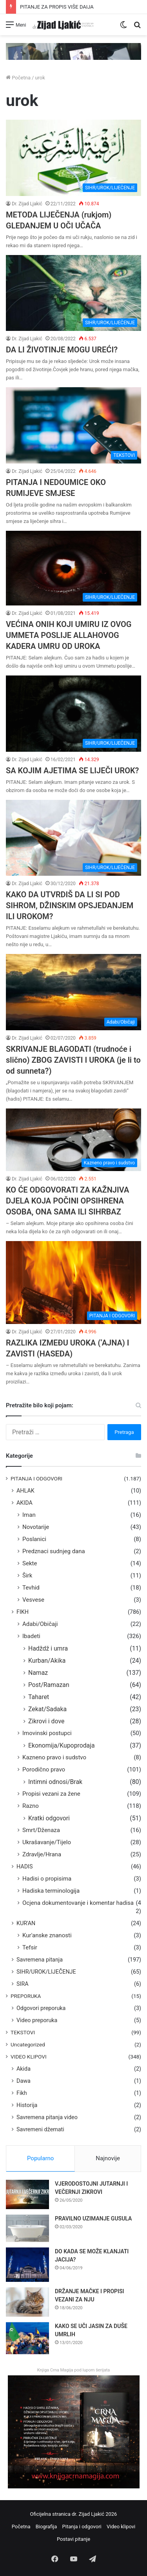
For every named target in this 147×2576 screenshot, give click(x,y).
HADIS (24, 1866)
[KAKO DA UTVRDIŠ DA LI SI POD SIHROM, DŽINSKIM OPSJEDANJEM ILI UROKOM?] (73, 838)
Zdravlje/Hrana (41, 1854)
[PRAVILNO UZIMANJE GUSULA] (27, 2228)
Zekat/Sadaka (47, 1709)
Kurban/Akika (46, 1660)
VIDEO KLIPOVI (29, 2056)
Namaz (38, 1672)
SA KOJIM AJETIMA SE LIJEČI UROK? (72, 770)
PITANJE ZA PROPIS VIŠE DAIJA (57, 7)
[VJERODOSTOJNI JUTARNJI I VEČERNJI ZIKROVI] (27, 2194)
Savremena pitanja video (47, 2117)
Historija (26, 2105)
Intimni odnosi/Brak (55, 1782)
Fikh (21, 2093)
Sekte (29, 1563)
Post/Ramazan (48, 1685)
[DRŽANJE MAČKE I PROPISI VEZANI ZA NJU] (27, 2302)
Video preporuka (36, 2020)
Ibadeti (31, 1636)
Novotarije (35, 1527)
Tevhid (31, 1587)
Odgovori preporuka (40, 2008)
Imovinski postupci (47, 1733)
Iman (29, 1514)
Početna (18, 78)
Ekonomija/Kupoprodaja (61, 1745)
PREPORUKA (26, 1996)
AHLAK (25, 1490)
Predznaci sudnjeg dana (53, 1551)
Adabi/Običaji (40, 1624)
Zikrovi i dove (46, 1721)
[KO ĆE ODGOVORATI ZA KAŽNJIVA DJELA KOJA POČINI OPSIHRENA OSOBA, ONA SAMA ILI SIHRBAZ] (73, 1139)
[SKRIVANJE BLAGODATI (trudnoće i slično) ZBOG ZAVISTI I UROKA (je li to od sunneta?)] (73, 992)
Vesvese (33, 1599)
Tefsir (29, 1947)
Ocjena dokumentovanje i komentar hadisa (78, 1902)
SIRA (22, 1984)
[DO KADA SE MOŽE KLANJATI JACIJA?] (27, 2264)
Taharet (38, 1697)
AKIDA (24, 1503)
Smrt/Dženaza (41, 1830)
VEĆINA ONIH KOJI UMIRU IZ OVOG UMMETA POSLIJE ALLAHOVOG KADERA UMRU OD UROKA (68, 635)
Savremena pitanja (39, 1959)
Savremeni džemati (40, 2129)
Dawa (23, 2081)
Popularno (40, 2158)
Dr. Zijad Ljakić (27, 204)
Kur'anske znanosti (47, 1935)
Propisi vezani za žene (51, 1793)
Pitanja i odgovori (82, 2526)
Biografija (46, 2526)
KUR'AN (25, 1923)
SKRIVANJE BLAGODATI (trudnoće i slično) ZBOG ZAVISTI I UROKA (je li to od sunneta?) (73, 1060)
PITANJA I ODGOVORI (36, 1478)
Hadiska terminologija (51, 1890)
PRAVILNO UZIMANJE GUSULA (93, 2218)
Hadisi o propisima (46, 1878)
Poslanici (34, 1539)
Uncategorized (28, 2044)
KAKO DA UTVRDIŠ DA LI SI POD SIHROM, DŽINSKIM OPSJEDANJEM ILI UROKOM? (69, 905)
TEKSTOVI (23, 2032)
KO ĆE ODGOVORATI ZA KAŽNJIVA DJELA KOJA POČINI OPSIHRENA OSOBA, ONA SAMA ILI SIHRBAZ (67, 1200)
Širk (27, 1575)
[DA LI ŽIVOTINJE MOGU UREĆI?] (73, 293)
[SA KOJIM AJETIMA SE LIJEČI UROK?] (73, 713)
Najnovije (108, 2158)
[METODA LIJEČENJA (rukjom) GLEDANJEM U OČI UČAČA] (73, 158)
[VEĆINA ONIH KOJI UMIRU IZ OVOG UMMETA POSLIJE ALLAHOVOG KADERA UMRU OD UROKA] (73, 568)
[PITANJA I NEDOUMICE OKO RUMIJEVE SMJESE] (73, 425)
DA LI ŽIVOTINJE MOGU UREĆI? (62, 349)
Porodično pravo (43, 1769)
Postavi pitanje (73, 2539)
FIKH (22, 1612)
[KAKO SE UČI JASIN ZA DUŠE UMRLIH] (27, 2338)
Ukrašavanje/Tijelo (46, 1842)
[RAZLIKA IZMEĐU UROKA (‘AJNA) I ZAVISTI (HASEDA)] (73, 1282)
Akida (23, 2069)
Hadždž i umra (48, 1648)
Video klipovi (121, 2526)
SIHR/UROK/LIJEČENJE (46, 1972)
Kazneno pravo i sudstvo (54, 1757)
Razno (30, 1805)
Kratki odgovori (49, 1818)
